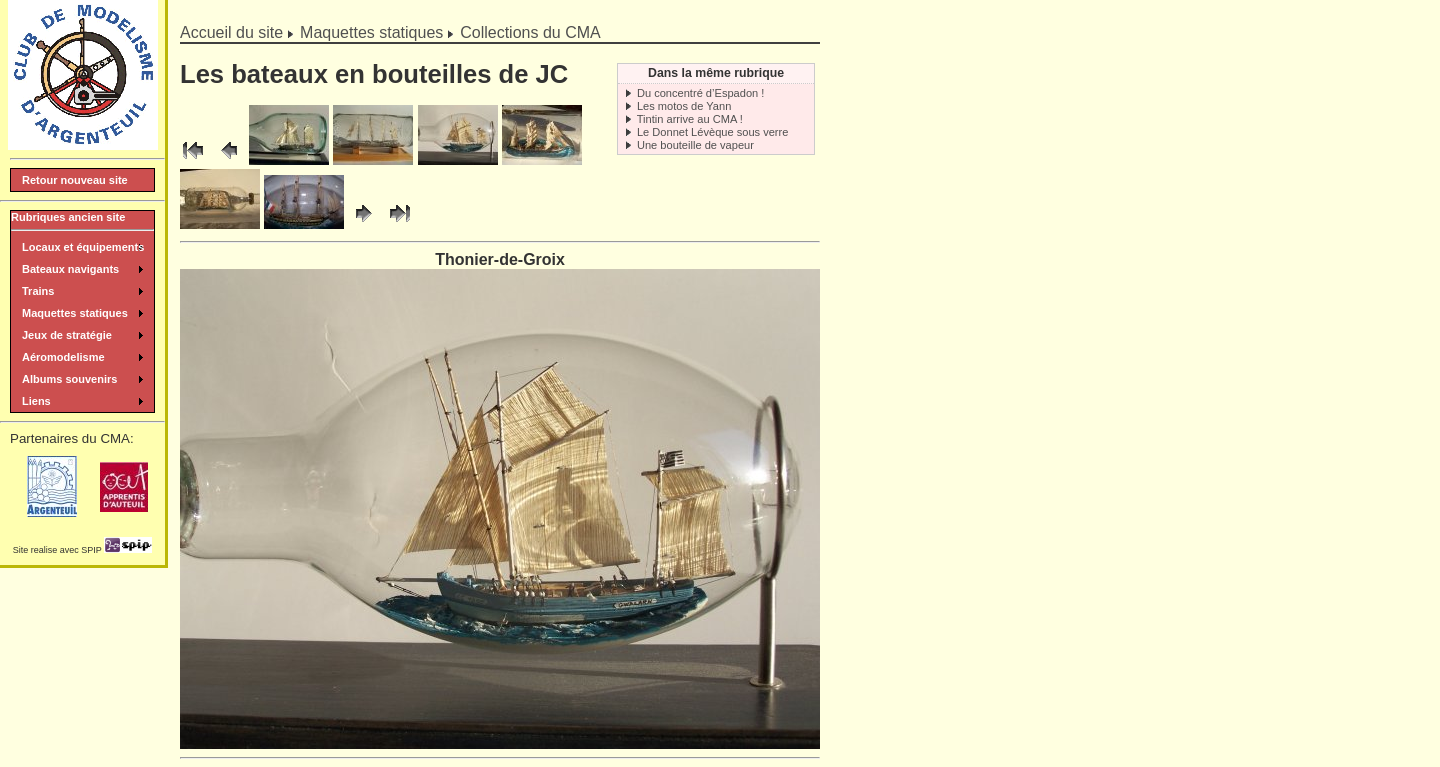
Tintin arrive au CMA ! (690, 119)
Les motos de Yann (684, 106)
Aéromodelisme (63, 357)
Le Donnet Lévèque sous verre (713, 132)
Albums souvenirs (69, 379)
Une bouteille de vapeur (695, 145)
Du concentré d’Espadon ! (700, 93)
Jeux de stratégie (67, 335)
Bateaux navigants (70, 269)
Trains (38, 291)
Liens (36, 401)
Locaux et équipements (83, 247)
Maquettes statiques (371, 32)
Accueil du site (231, 32)
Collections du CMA (530, 32)
